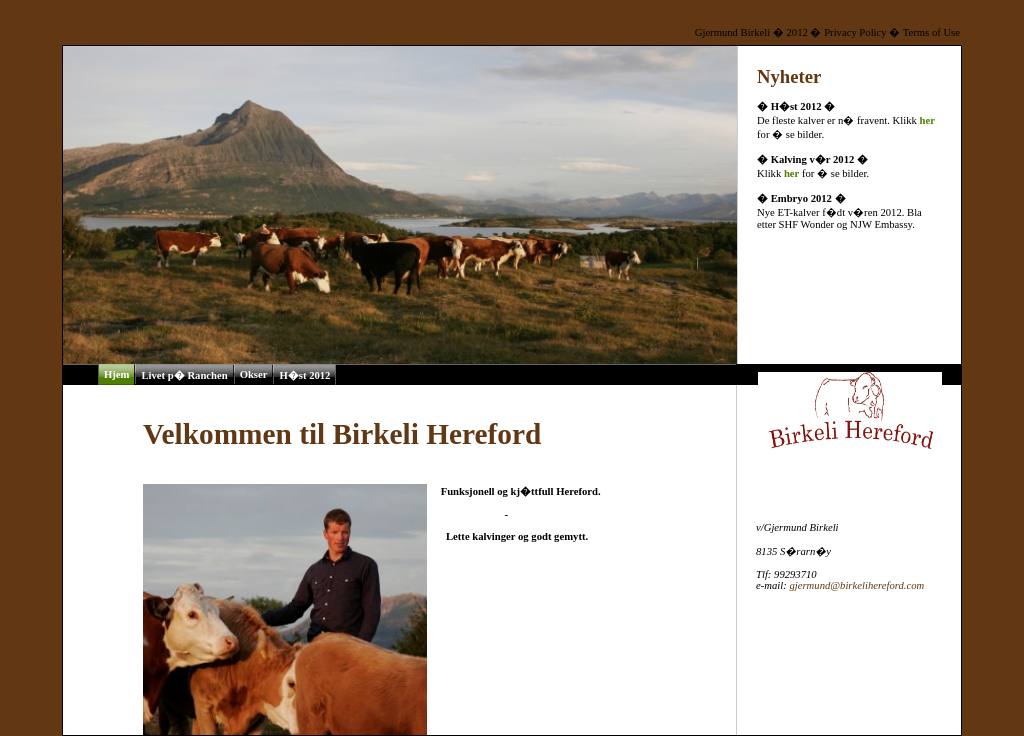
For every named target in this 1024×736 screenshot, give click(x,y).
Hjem (116, 374)
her (927, 120)
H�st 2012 (304, 375)
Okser (254, 374)
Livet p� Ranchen (184, 375)
